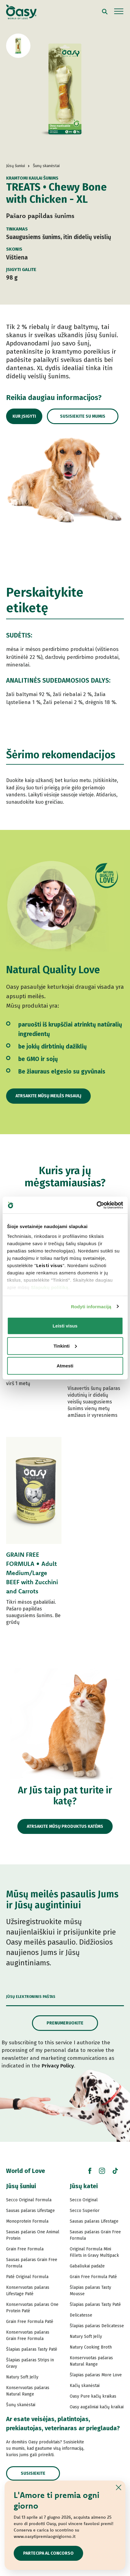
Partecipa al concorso (48, 2553)
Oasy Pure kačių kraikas (93, 2396)
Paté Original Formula (27, 2276)
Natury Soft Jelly (22, 2377)
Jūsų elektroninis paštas (30, 1997)
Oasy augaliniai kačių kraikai (97, 2407)
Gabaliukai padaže (87, 2266)
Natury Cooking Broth (91, 2347)
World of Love (25, 2170)
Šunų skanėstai (20, 2404)
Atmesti (65, 1365)
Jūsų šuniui (21, 2186)
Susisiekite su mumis (82, 416)
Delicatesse (81, 2315)
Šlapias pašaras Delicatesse (97, 2325)
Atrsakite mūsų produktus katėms (65, 1826)
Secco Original (84, 2200)
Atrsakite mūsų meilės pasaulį (48, 1096)
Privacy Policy (58, 2066)
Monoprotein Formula (27, 2221)
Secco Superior (85, 2210)
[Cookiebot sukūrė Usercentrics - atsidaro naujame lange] (96, 1205)
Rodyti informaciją (91, 1306)
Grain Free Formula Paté (29, 2321)
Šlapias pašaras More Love (96, 2375)
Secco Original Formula (28, 2200)
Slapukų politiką (49, 1287)
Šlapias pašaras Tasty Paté (31, 2349)
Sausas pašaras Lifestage (30, 2210)
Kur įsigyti (24, 416)
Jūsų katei (84, 2186)
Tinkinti (65, 1345)
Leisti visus (65, 1325)
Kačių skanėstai (85, 2385)
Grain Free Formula (25, 2249)
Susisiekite (33, 2473)
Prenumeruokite (65, 2023)
